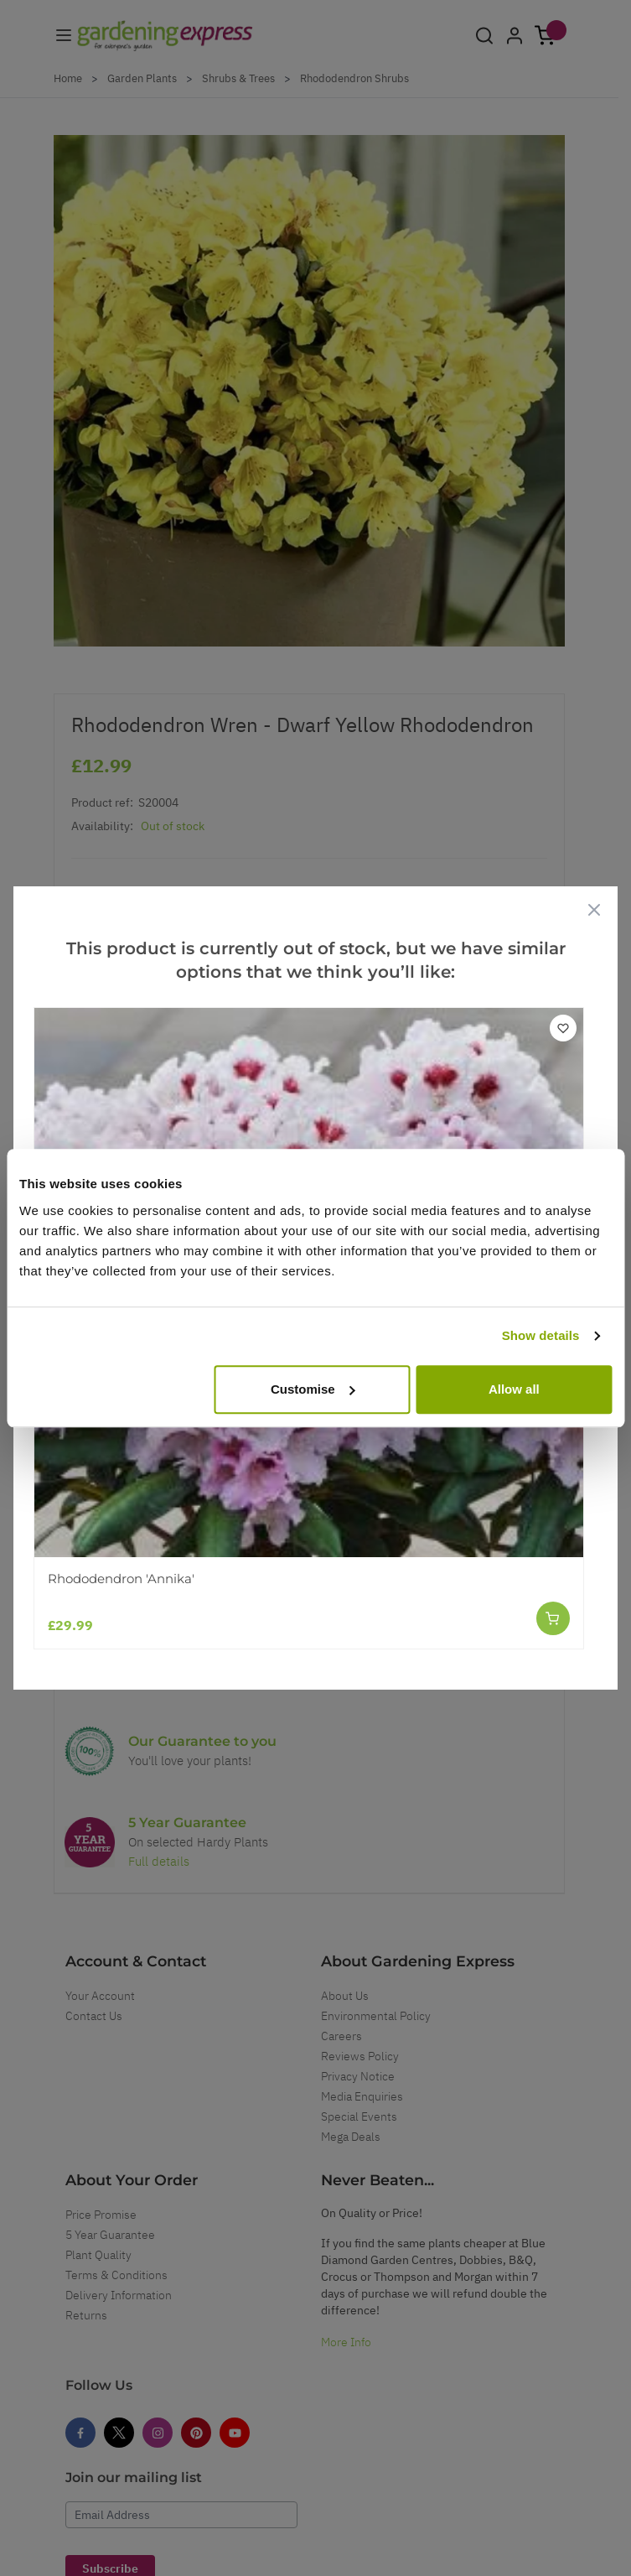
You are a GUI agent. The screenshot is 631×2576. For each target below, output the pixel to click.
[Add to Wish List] (563, 1028)
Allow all (514, 1389)
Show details (541, 1335)
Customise (313, 1389)
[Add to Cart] (553, 1618)
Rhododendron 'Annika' (121, 1579)
